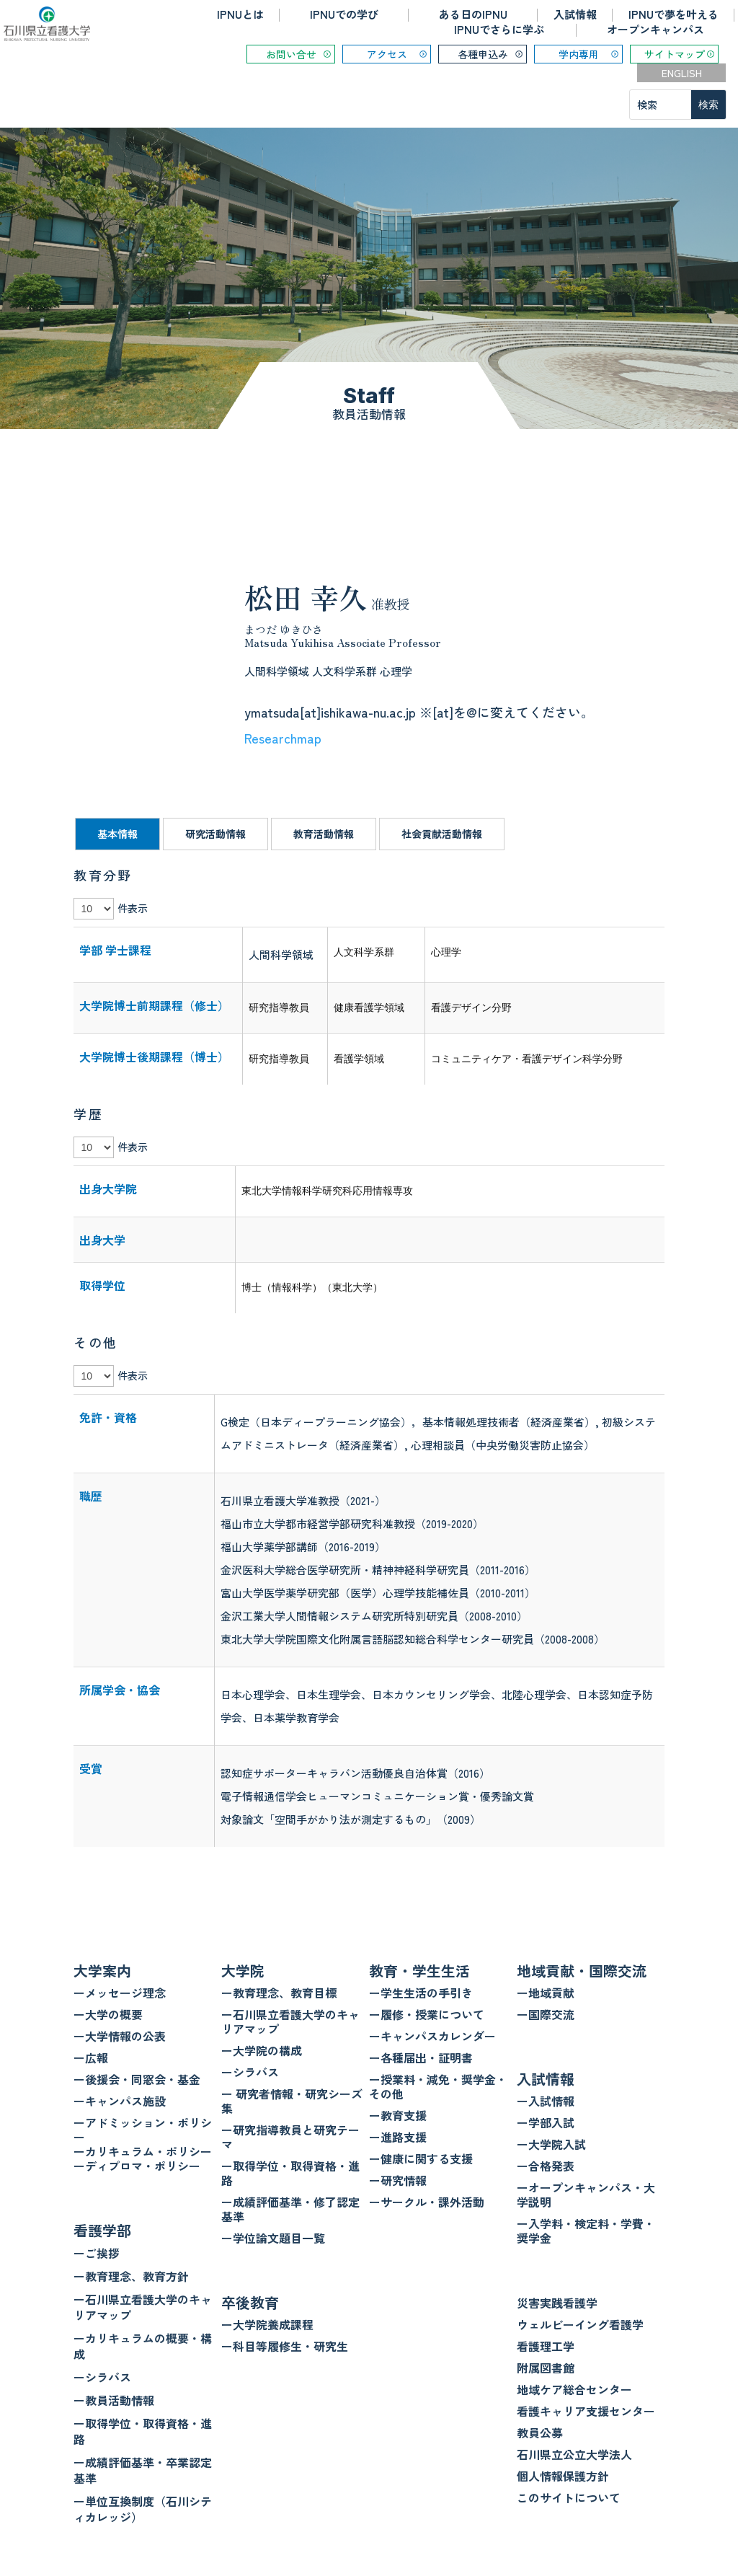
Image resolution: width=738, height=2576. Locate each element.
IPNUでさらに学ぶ (499, 29)
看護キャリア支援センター (586, 2411)
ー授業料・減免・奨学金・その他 (438, 2086)
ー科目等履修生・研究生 (284, 2346)
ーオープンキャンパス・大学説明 (586, 2194)
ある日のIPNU (473, 14)
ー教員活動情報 (114, 2400)
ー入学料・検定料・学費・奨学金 (586, 2230)
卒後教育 (250, 2302)
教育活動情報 (323, 833)
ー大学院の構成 (261, 2050)
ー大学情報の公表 (120, 2036)
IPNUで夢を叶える (673, 14)
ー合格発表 (545, 2165)
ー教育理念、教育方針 (131, 2276)
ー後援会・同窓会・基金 (137, 2079)
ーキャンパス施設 (120, 2100)
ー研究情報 (398, 2180)
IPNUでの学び (344, 14)
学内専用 (579, 54)
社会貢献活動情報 (441, 833)
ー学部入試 (545, 2122)
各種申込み (483, 54)
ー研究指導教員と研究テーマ (290, 2137)
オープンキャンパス (655, 29)
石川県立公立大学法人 (574, 2454)
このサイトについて (569, 2497)
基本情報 (117, 833)
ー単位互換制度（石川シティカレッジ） (143, 2509)
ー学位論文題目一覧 (273, 2237)
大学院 (242, 1970)
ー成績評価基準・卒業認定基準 (143, 2470)
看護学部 (102, 2230)
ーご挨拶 (97, 2253)
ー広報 (91, 2057)
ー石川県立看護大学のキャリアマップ (143, 2307)
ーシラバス (102, 2377)
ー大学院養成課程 (267, 2324)
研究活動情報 (215, 833)
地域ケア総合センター (574, 2389)
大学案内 (102, 1970)
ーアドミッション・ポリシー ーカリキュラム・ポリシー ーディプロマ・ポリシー (143, 2144)
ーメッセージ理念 (120, 1992)
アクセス (387, 54)
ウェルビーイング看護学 (580, 2324)
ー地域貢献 (545, 1992)
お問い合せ (291, 54)
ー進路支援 (398, 2136)
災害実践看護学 (557, 2302)
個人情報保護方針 (563, 2475)
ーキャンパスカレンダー (432, 2036)
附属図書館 (545, 2367)
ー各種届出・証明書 (421, 2057)
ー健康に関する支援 (421, 2158)
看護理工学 (545, 2346)
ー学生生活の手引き (421, 1992)
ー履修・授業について (426, 2014)
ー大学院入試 (551, 2144)
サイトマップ (674, 54)
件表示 (132, 908)
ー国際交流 (545, 2014)
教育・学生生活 (419, 1970)
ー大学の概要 (108, 2014)
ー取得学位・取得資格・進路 (143, 2431)
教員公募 (540, 2432)
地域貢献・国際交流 (581, 1970)
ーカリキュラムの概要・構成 (143, 2346)
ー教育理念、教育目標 (279, 1992)
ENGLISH (682, 73)
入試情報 (575, 14)
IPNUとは (240, 14)
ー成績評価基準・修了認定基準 (290, 2209)
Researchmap (282, 737)
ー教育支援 (398, 2115)
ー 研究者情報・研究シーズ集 (292, 2101)
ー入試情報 (545, 2100)
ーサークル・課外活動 (426, 2201)
